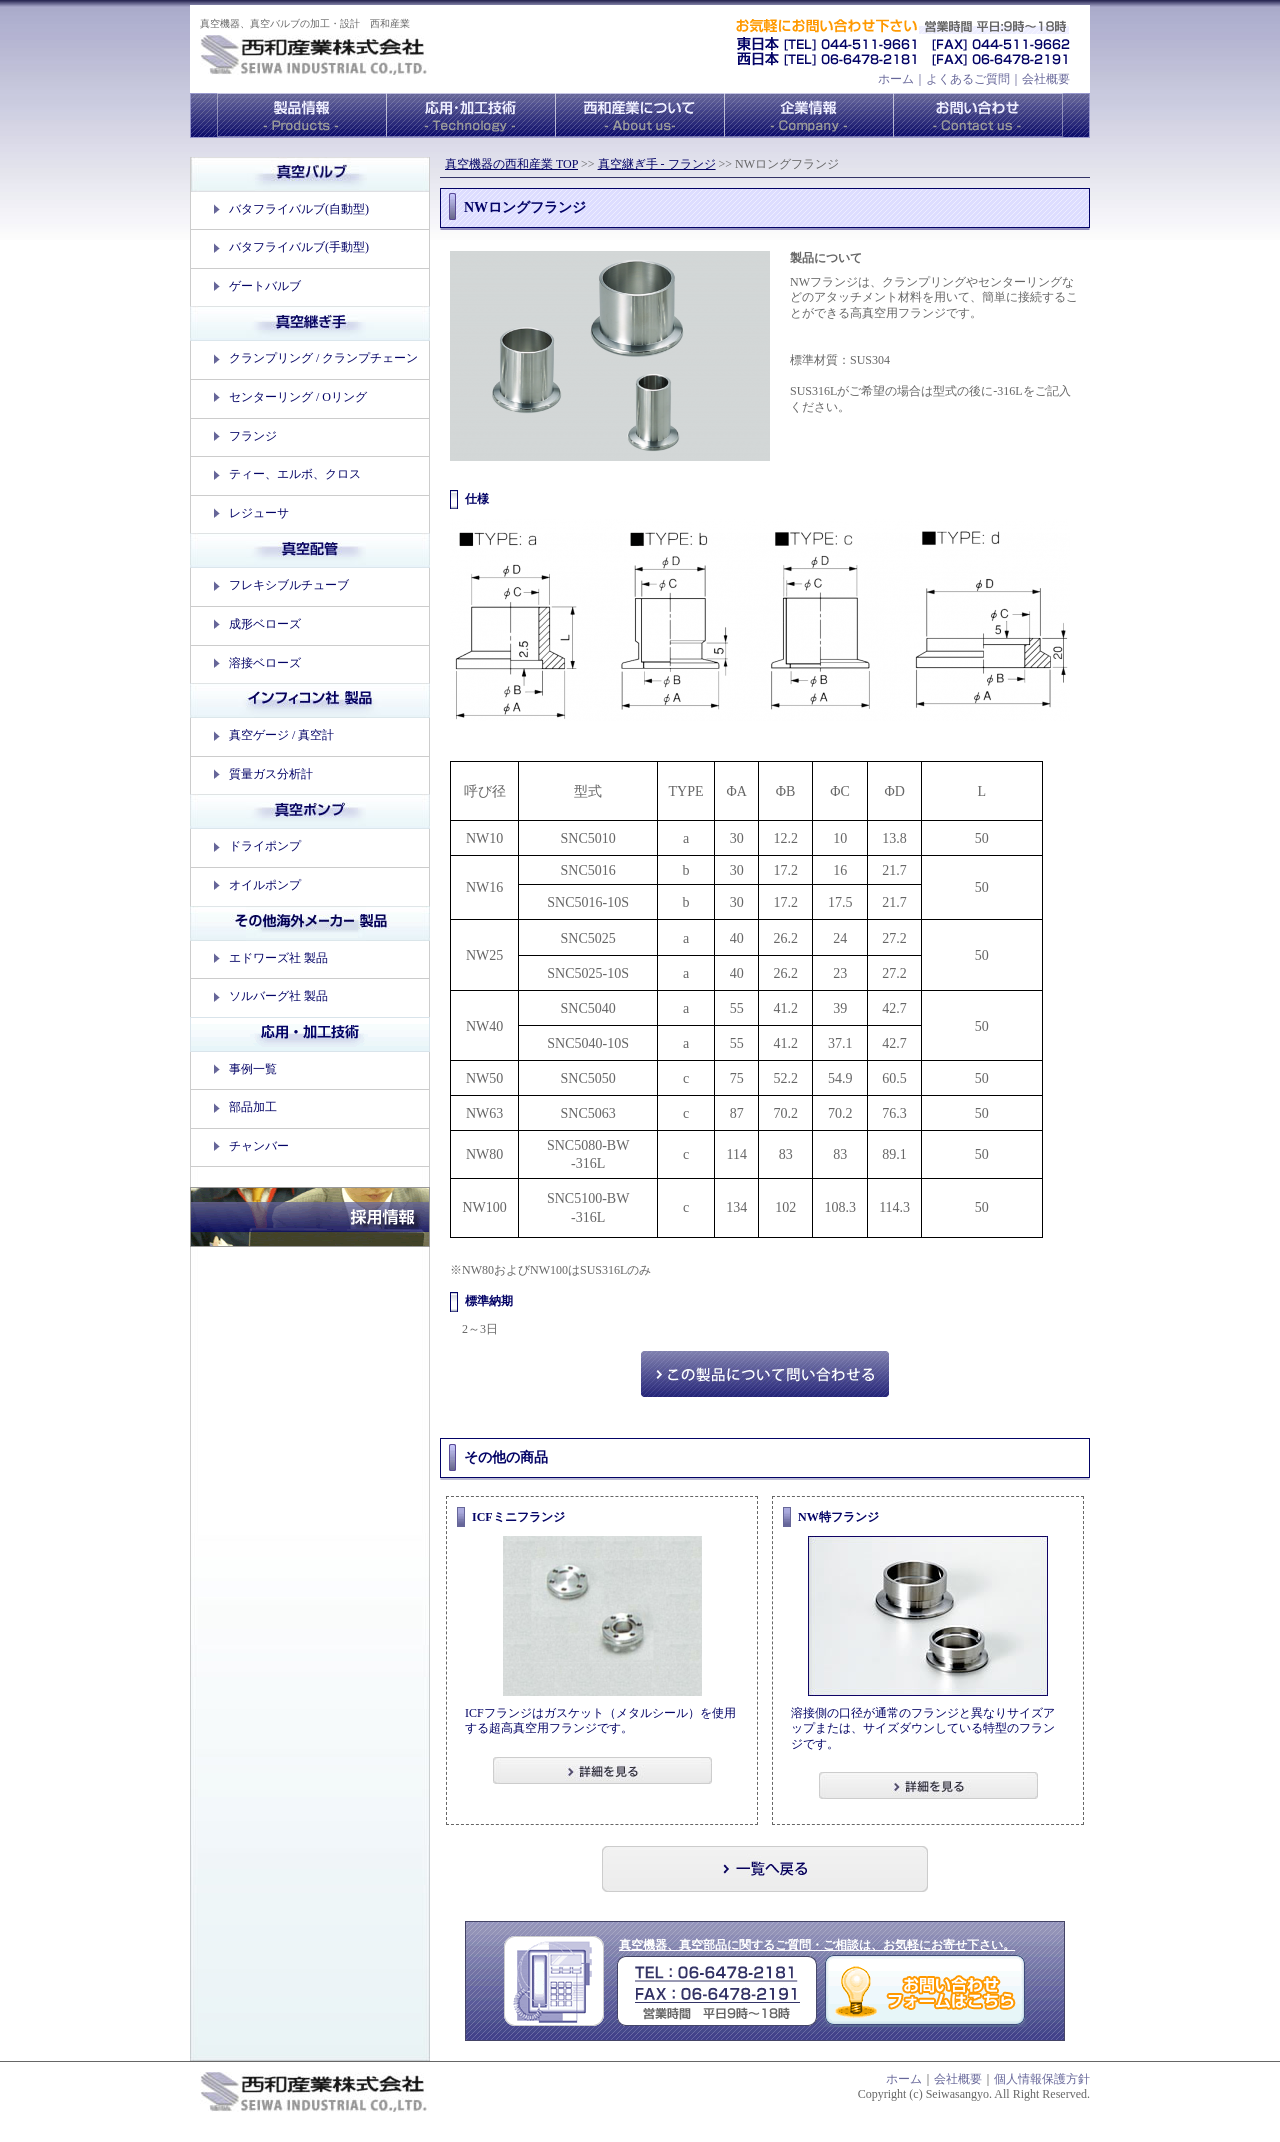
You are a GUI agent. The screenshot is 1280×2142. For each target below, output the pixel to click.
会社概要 (1046, 79)
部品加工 (253, 1107)
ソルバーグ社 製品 (278, 996)
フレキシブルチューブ (289, 585)
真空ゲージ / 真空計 (281, 735)
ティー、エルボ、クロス (295, 474)
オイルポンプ (265, 885)
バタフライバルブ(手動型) (299, 247)
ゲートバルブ (265, 286)
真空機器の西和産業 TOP (511, 164)
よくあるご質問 (968, 79)
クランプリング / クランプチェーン (323, 358)
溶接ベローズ (265, 663)
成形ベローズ (265, 624)
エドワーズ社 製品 (278, 958)
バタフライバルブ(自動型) (299, 209)
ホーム (896, 79)
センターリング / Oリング (298, 397)
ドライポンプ (265, 846)
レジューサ (259, 513)
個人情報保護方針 (1042, 2079)
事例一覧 (253, 1069)
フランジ (253, 436)
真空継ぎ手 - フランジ (657, 164)
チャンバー (259, 1146)
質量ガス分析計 (271, 774)
